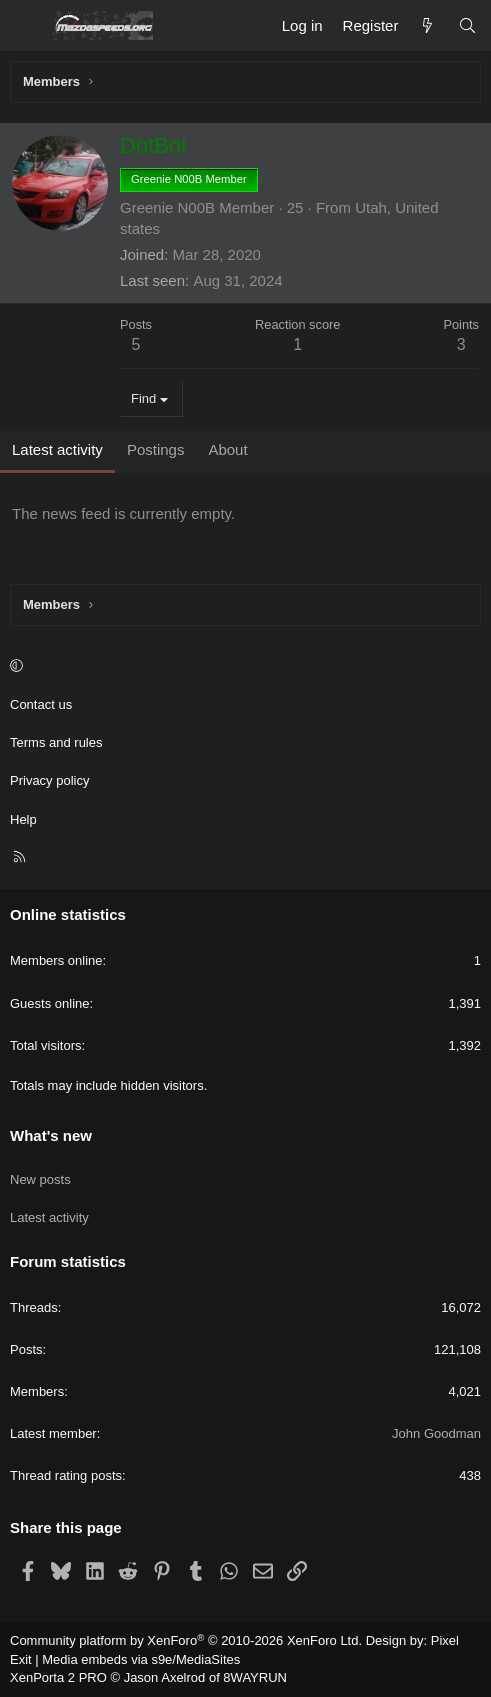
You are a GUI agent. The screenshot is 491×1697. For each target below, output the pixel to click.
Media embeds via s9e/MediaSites (141, 1659)
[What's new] (427, 25)
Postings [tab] (156, 449)
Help (23, 819)
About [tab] (227, 449)
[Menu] (26, 26)
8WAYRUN (255, 1677)
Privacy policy (49, 780)
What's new (51, 1135)
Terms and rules (56, 742)
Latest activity (49, 1217)
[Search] (467, 25)
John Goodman (436, 1433)
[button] (242, 667)
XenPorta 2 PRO (58, 1677)
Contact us (41, 704)
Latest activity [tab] (57, 449)
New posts (40, 1179)
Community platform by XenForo (186, 1640)
